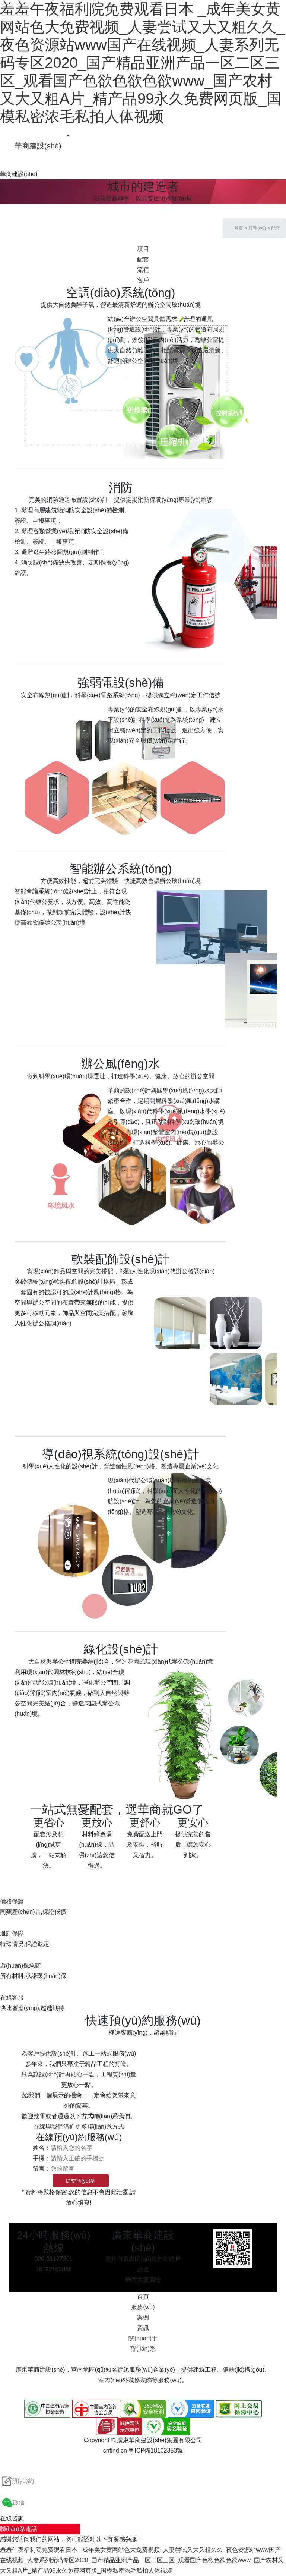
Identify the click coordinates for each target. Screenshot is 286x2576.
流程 (143, 270)
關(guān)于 (143, 2338)
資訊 (143, 2328)
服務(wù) (257, 228)
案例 (143, 2317)
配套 (275, 228)
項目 (143, 249)
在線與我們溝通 (54, 2126)
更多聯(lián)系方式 (99, 2126)
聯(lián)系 (143, 2349)
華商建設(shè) (38, 146)
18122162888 (53, 2269)
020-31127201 (53, 2259)
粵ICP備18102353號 (155, 2450)
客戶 (143, 280)
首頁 (238, 228)
